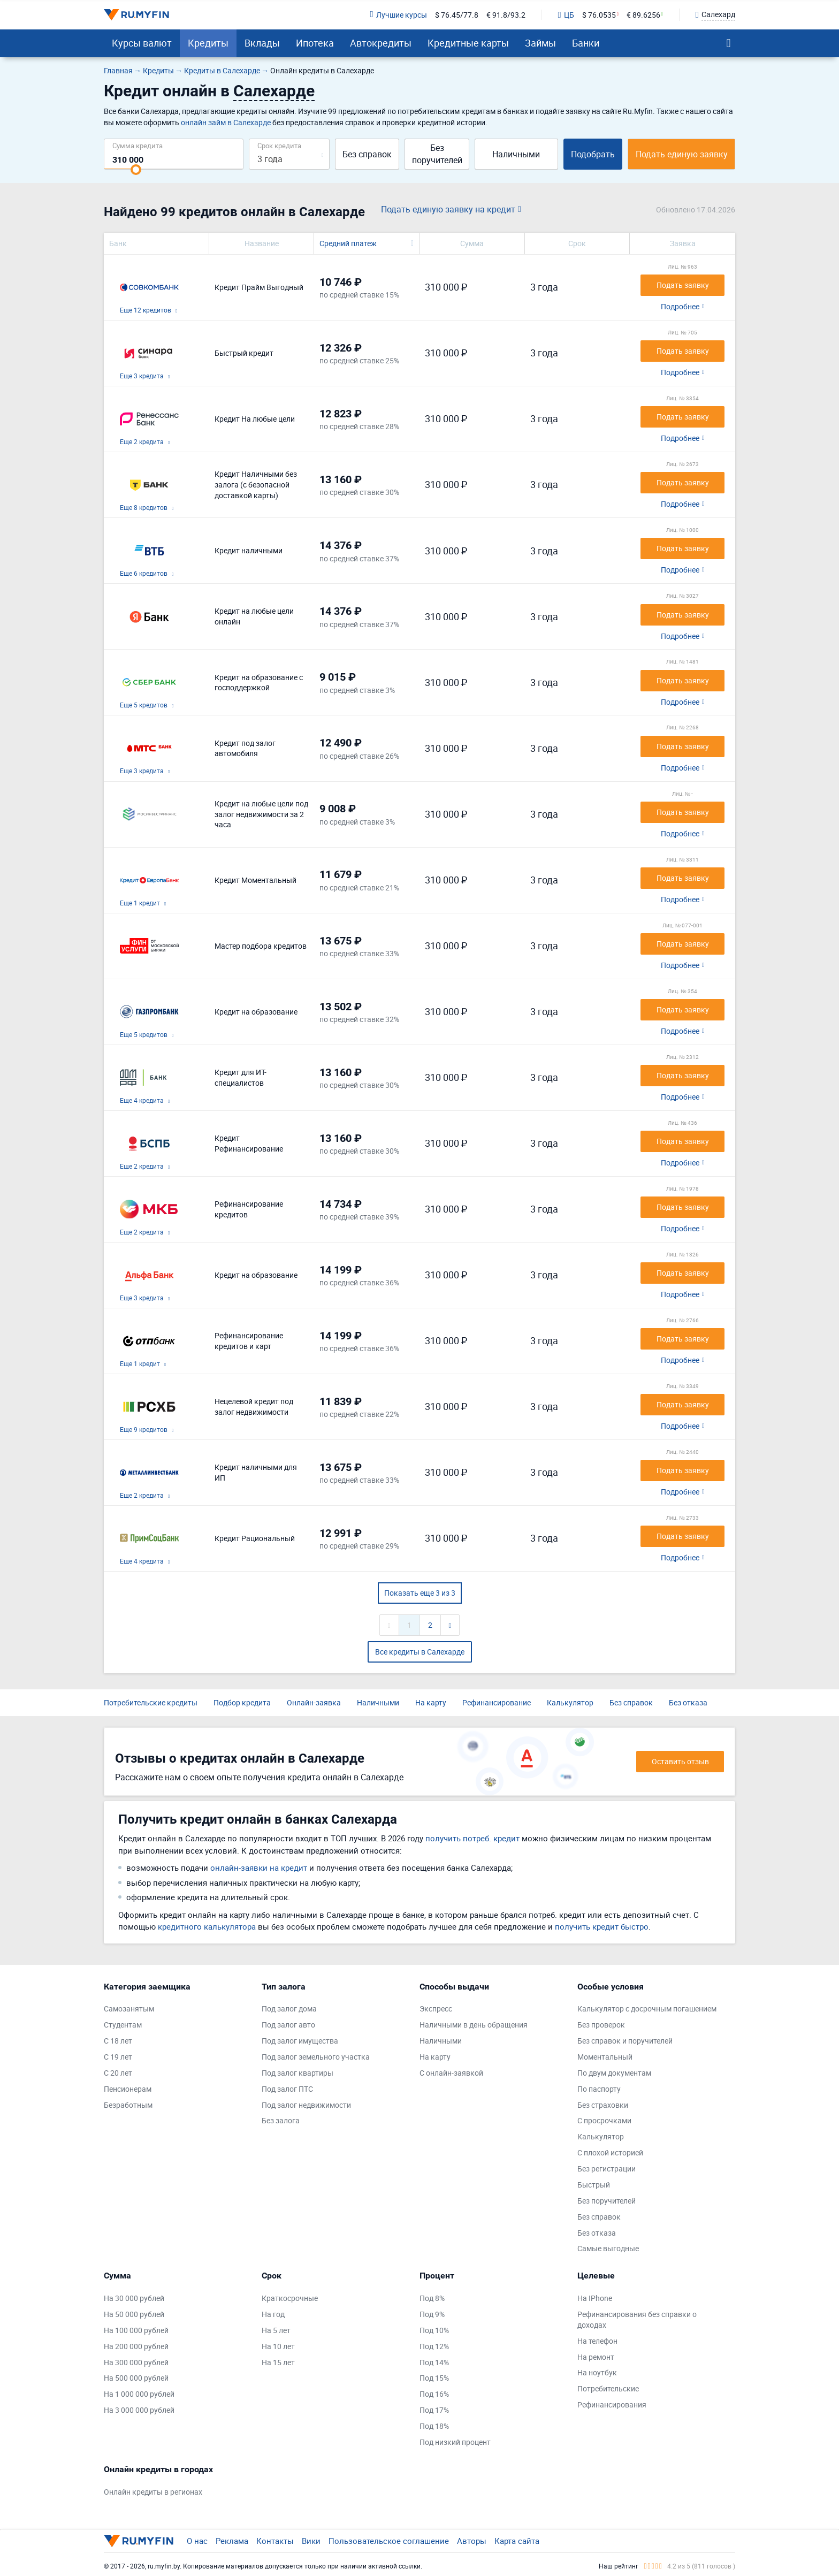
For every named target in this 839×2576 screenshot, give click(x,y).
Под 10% (434, 2330)
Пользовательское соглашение (389, 2540)
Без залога (281, 2120)
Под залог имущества (300, 2041)
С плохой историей (610, 2152)
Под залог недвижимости (306, 2105)
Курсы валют (142, 42)
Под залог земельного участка (316, 2057)
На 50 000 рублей (134, 2314)
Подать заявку (683, 285)
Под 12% (434, 2346)
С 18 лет (118, 2041)
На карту (430, 1702)
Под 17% (434, 2410)
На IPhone (594, 2298)
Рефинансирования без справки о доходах (637, 2319)
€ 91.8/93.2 (505, 15)
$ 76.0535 (599, 15)
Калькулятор (570, 1702)
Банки (585, 42)
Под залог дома (289, 2008)
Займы (540, 42)
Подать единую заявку (682, 154)
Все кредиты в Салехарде (419, 1652)
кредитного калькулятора (207, 1926)
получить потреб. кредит (472, 1838)
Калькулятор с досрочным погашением (646, 2008)
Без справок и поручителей (625, 2041)
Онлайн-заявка (314, 1702)
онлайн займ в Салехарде (226, 122)
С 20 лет (118, 2073)
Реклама (232, 2540)
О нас (197, 2540)
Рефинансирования (611, 2404)
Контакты (275, 2540)
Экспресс (436, 2008)
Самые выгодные (608, 2248)
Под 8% (432, 2298)
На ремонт (595, 2357)
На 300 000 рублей (136, 2362)
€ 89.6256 (643, 15)
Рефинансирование (496, 1702)
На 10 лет (278, 2346)
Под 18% (434, 2426)
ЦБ (566, 15)
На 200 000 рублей (136, 2346)
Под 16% (434, 2394)
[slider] (136, 169)
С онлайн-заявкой (451, 2073)
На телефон (597, 2341)
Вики (311, 2540)
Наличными (516, 154)
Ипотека (315, 42)
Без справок (367, 154)
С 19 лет (118, 2057)
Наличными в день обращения (474, 2024)
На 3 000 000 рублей (139, 2410)
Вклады (262, 42)
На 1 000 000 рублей (139, 2394)
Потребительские (608, 2388)
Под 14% (434, 2362)
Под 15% (434, 2378)
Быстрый (593, 2184)
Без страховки (602, 2105)
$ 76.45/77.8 (456, 15)
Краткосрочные (290, 2298)
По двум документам (614, 2073)
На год (273, 2314)
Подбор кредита (242, 1702)
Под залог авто (288, 2024)
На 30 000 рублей (134, 2298)
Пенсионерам (127, 2089)
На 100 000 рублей (136, 2330)
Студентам (123, 2024)
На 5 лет (276, 2330)
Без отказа (688, 1702)
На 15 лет (278, 2362)
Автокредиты (380, 42)
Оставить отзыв (680, 1761)
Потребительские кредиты (150, 1702)
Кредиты (208, 42)
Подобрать (593, 154)
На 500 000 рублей (136, 2378)
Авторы (471, 2540)
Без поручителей (437, 154)
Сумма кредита (137, 145)
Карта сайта (516, 2540)
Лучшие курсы (398, 15)
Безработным (128, 2105)
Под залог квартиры (297, 2073)
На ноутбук (597, 2372)
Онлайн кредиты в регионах (153, 2492)
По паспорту (599, 2089)
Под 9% (432, 2314)
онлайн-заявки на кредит (258, 1867)
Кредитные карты (468, 42)
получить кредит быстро (602, 1926)
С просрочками (604, 2120)
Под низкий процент (455, 2442)
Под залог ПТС (287, 2089)
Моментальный (604, 2057)
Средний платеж (348, 243)
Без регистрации (606, 2168)
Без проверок (601, 2024)
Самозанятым (129, 2008)
